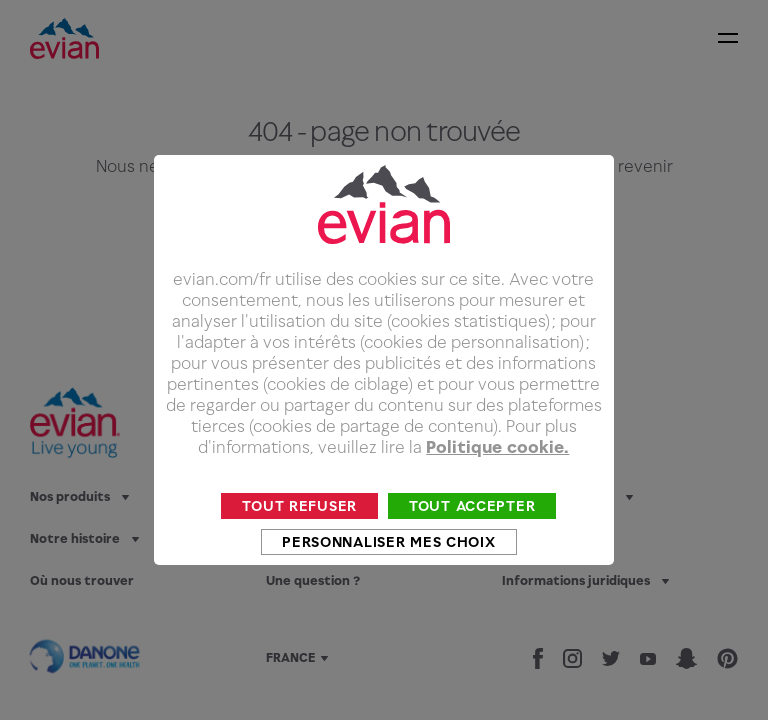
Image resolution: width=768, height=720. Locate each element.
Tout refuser (299, 534)
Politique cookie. (497, 476)
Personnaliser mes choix (388, 570)
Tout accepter (472, 534)
